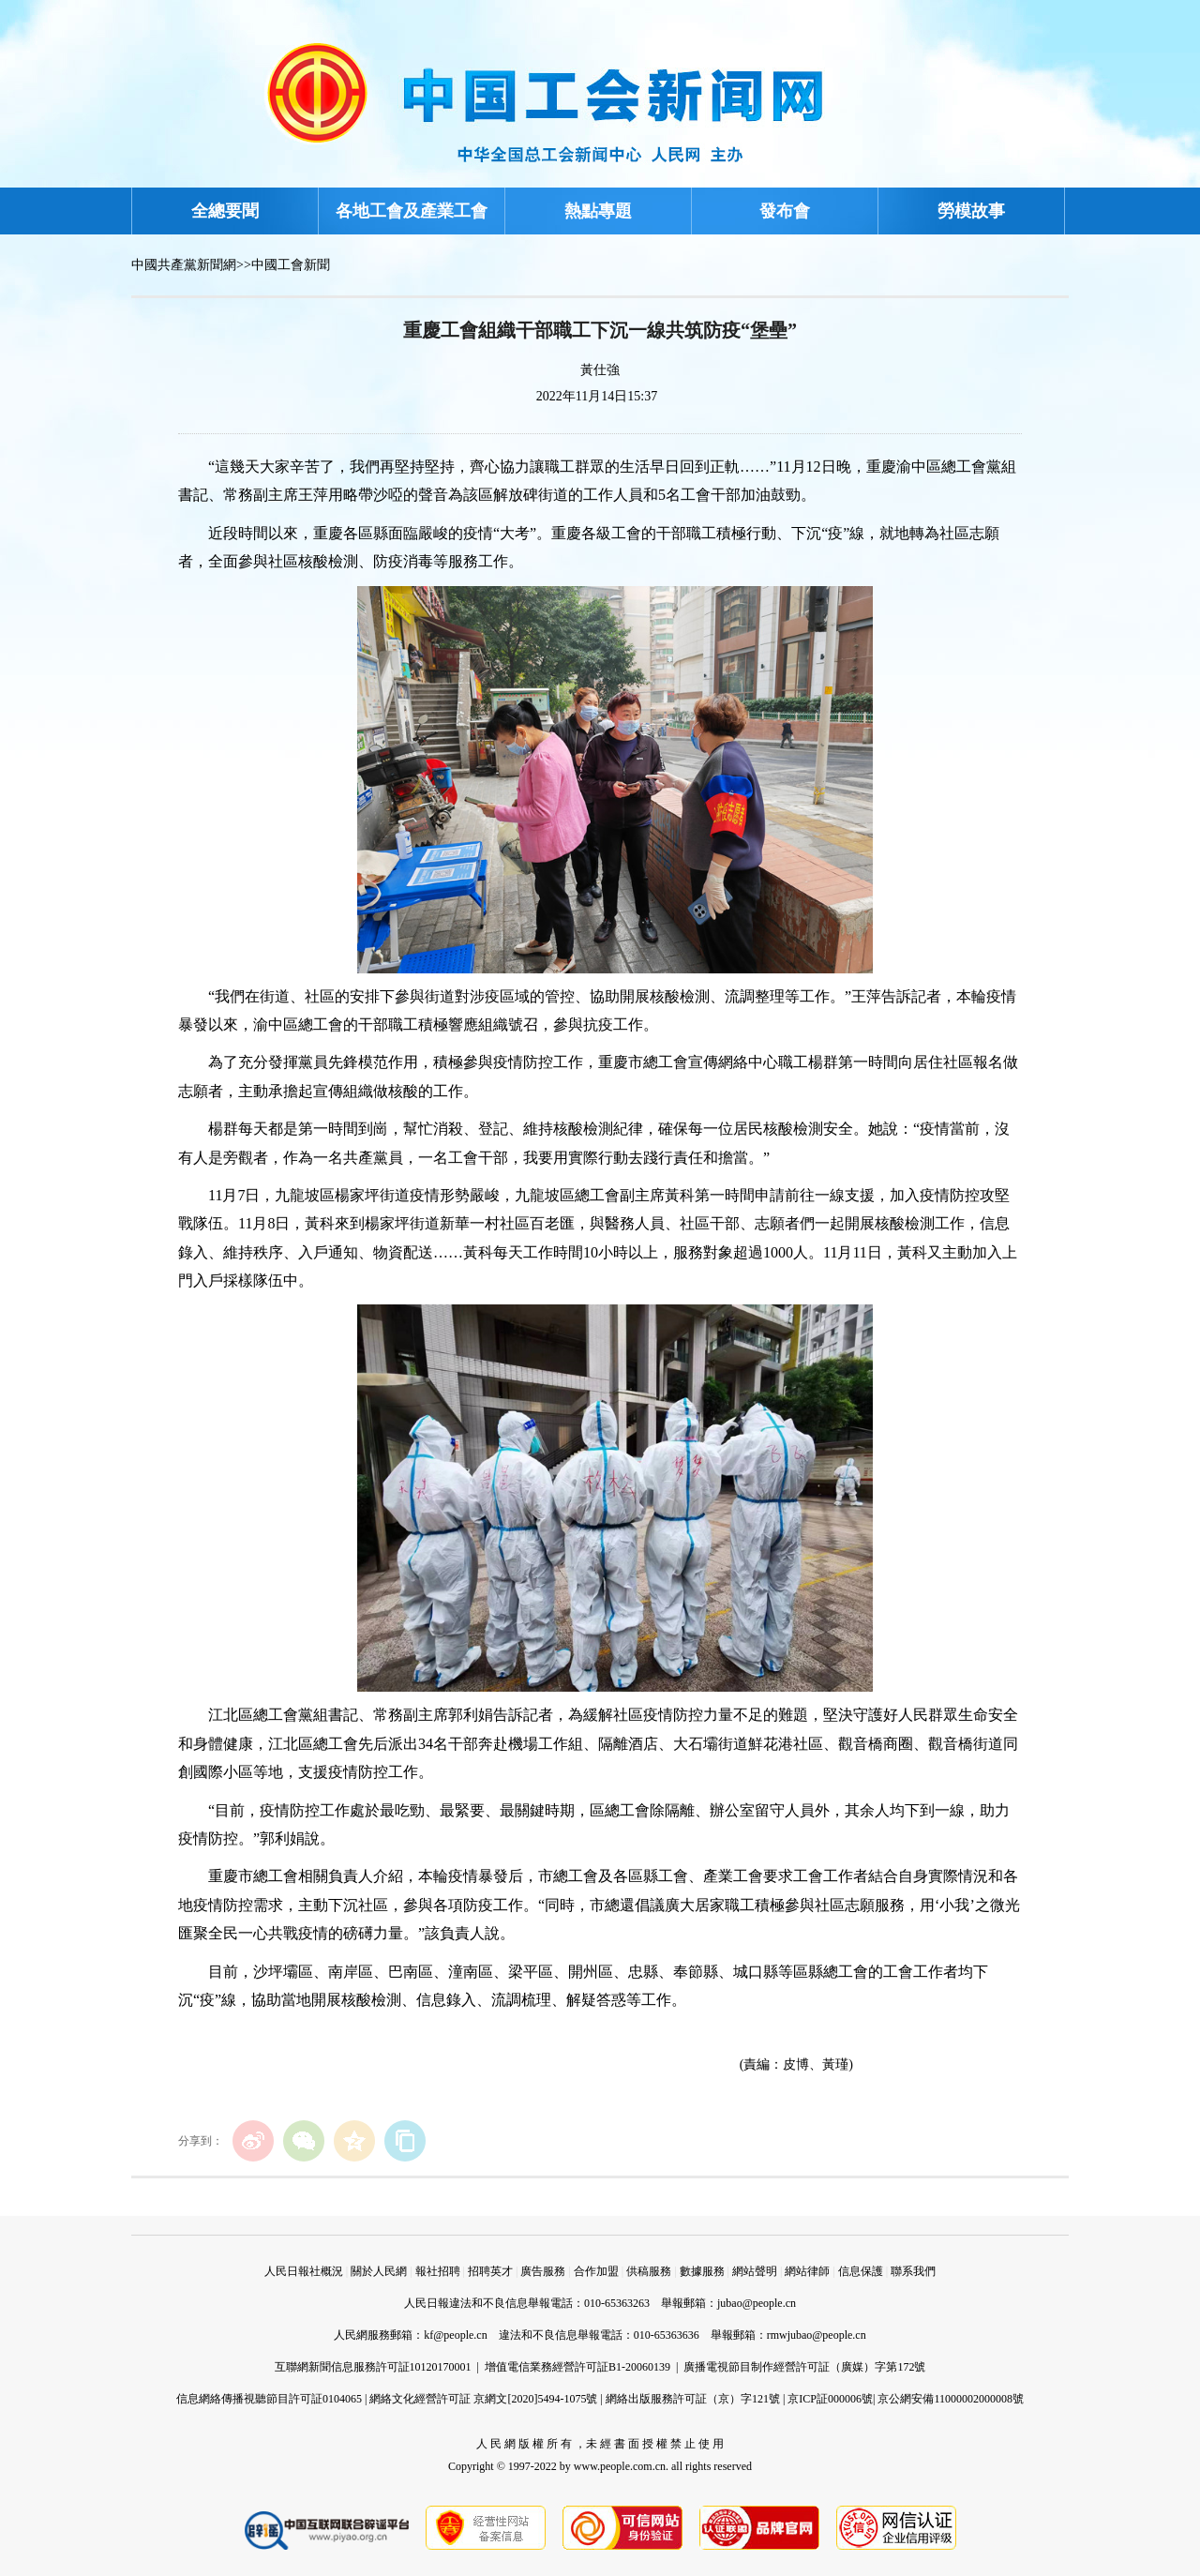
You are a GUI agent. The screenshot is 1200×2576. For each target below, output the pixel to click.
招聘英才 (490, 2271)
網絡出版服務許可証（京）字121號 (693, 2398)
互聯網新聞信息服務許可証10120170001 (373, 2366)
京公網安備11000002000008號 (951, 2398)
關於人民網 (379, 2271)
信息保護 (860, 2271)
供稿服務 (648, 2271)
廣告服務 (542, 2271)
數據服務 (702, 2271)
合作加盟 (596, 2271)
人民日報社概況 (303, 2271)
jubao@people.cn (756, 2303)
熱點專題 (598, 211)
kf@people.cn (455, 2335)
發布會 (784, 211)
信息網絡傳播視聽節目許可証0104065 (269, 2398)
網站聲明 (754, 2271)
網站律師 (807, 2271)
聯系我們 (913, 2271)
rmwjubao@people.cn (816, 2335)
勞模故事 (971, 211)
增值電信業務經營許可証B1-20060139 (577, 2366)
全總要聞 (225, 211)
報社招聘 (437, 2271)
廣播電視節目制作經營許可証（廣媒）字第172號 (804, 2366)
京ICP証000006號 (830, 2398)
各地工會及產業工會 (412, 211)
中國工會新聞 (290, 265)
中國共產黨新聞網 (183, 265)
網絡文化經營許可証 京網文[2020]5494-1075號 (483, 2398)
